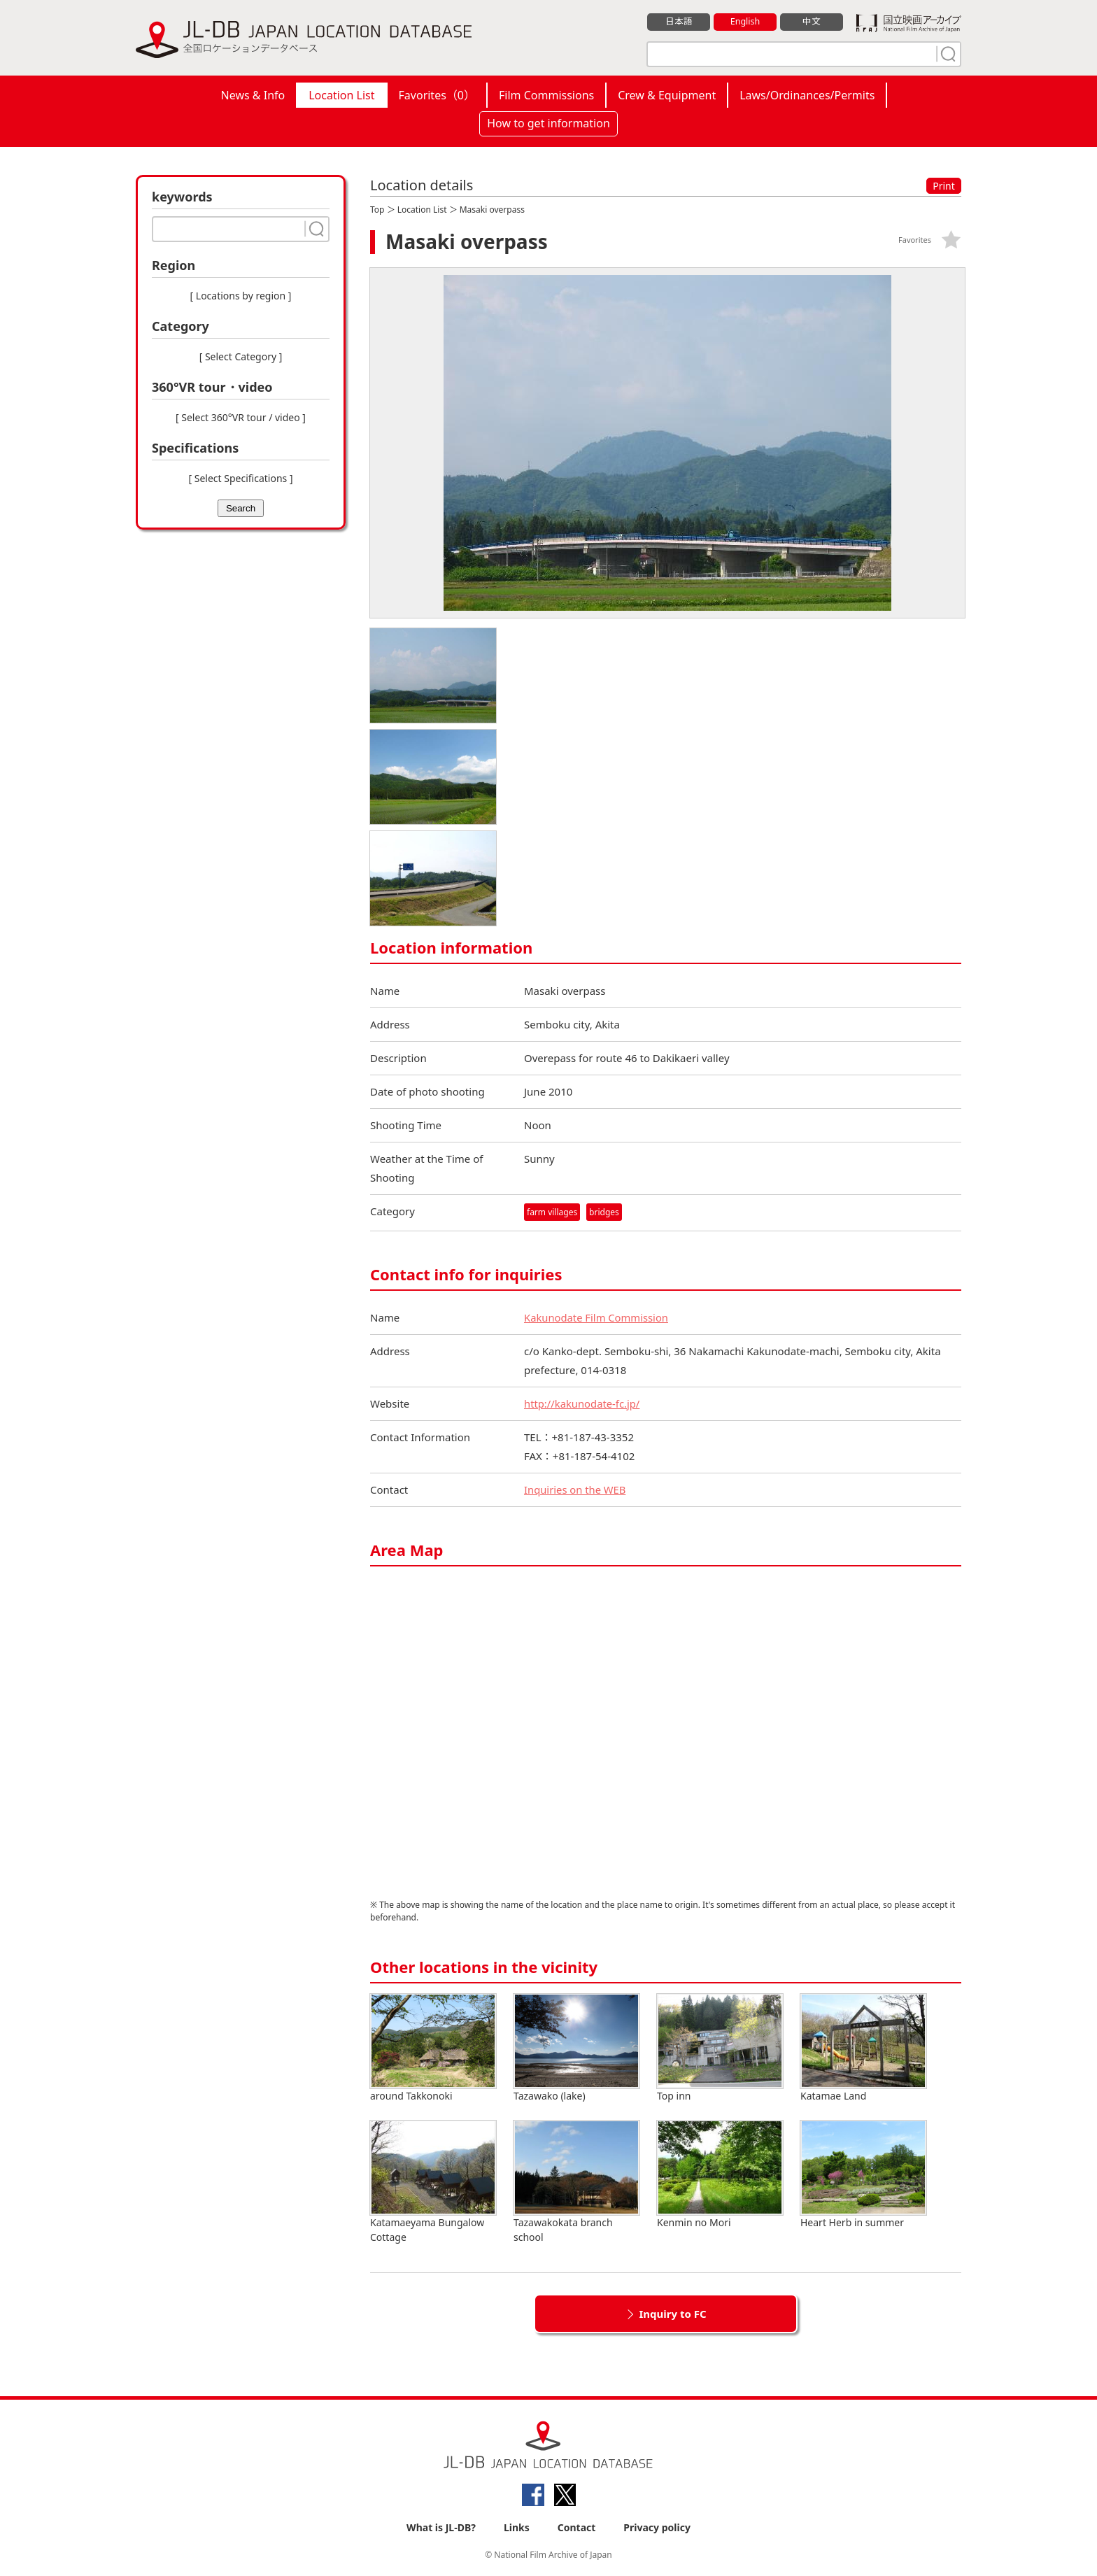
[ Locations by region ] (241, 295)
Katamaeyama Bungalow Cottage (433, 2182)
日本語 (679, 21)
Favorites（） (437, 95)
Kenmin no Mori (720, 2175)
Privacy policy (657, 2528)
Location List (341, 95)
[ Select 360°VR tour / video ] (241, 417)
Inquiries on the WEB (576, 1489)
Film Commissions (546, 95)
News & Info (253, 95)
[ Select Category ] (241, 356)
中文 (811, 21)
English (745, 21)
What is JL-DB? (441, 2528)
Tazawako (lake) (576, 2048)
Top (377, 209)
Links (517, 2528)
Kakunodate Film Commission (597, 1317)
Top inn (720, 2048)
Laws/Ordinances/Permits (807, 95)
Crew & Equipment (667, 95)
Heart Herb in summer (863, 2175)
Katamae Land (863, 2048)
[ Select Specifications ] (240, 478)
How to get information (548, 123)
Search (240, 508)
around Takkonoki (433, 2048)
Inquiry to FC (672, 2314)
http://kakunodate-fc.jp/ (583, 1403)
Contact (577, 2528)
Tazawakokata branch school (576, 2182)
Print (944, 185)
